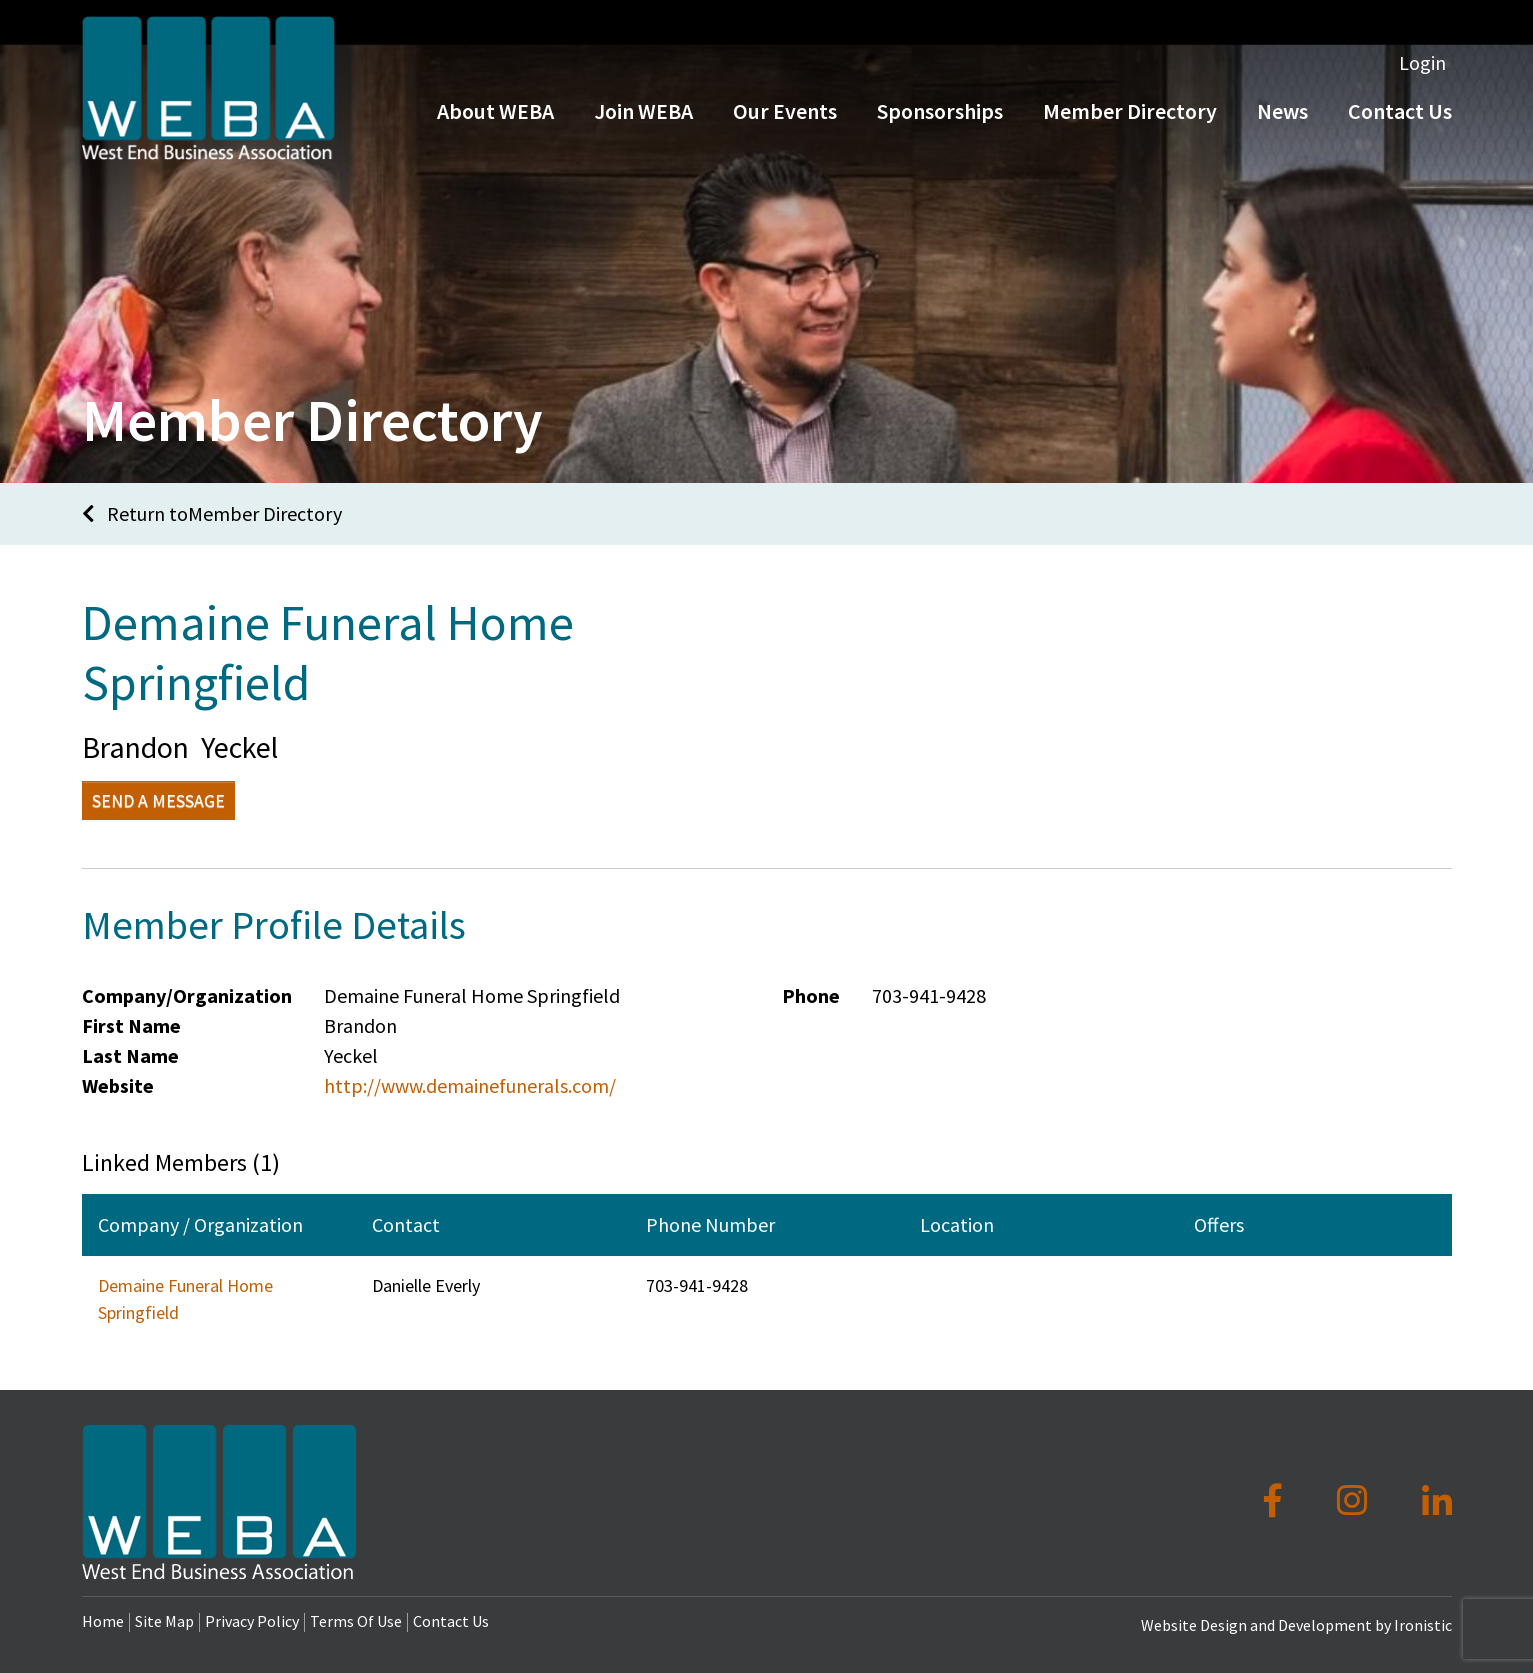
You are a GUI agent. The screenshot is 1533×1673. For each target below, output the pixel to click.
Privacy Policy (252, 1621)
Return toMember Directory (212, 513)
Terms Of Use (356, 1621)
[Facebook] (1276, 1501)
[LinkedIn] (1437, 1501)
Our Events (785, 118)
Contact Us (1400, 118)
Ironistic (1423, 1625)
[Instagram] (1355, 1501)
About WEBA (495, 118)
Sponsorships (940, 118)
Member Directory (1130, 118)
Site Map (164, 1621)
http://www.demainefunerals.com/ (470, 1085)
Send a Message (158, 800)
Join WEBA (643, 118)
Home (103, 1621)
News (1282, 118)
